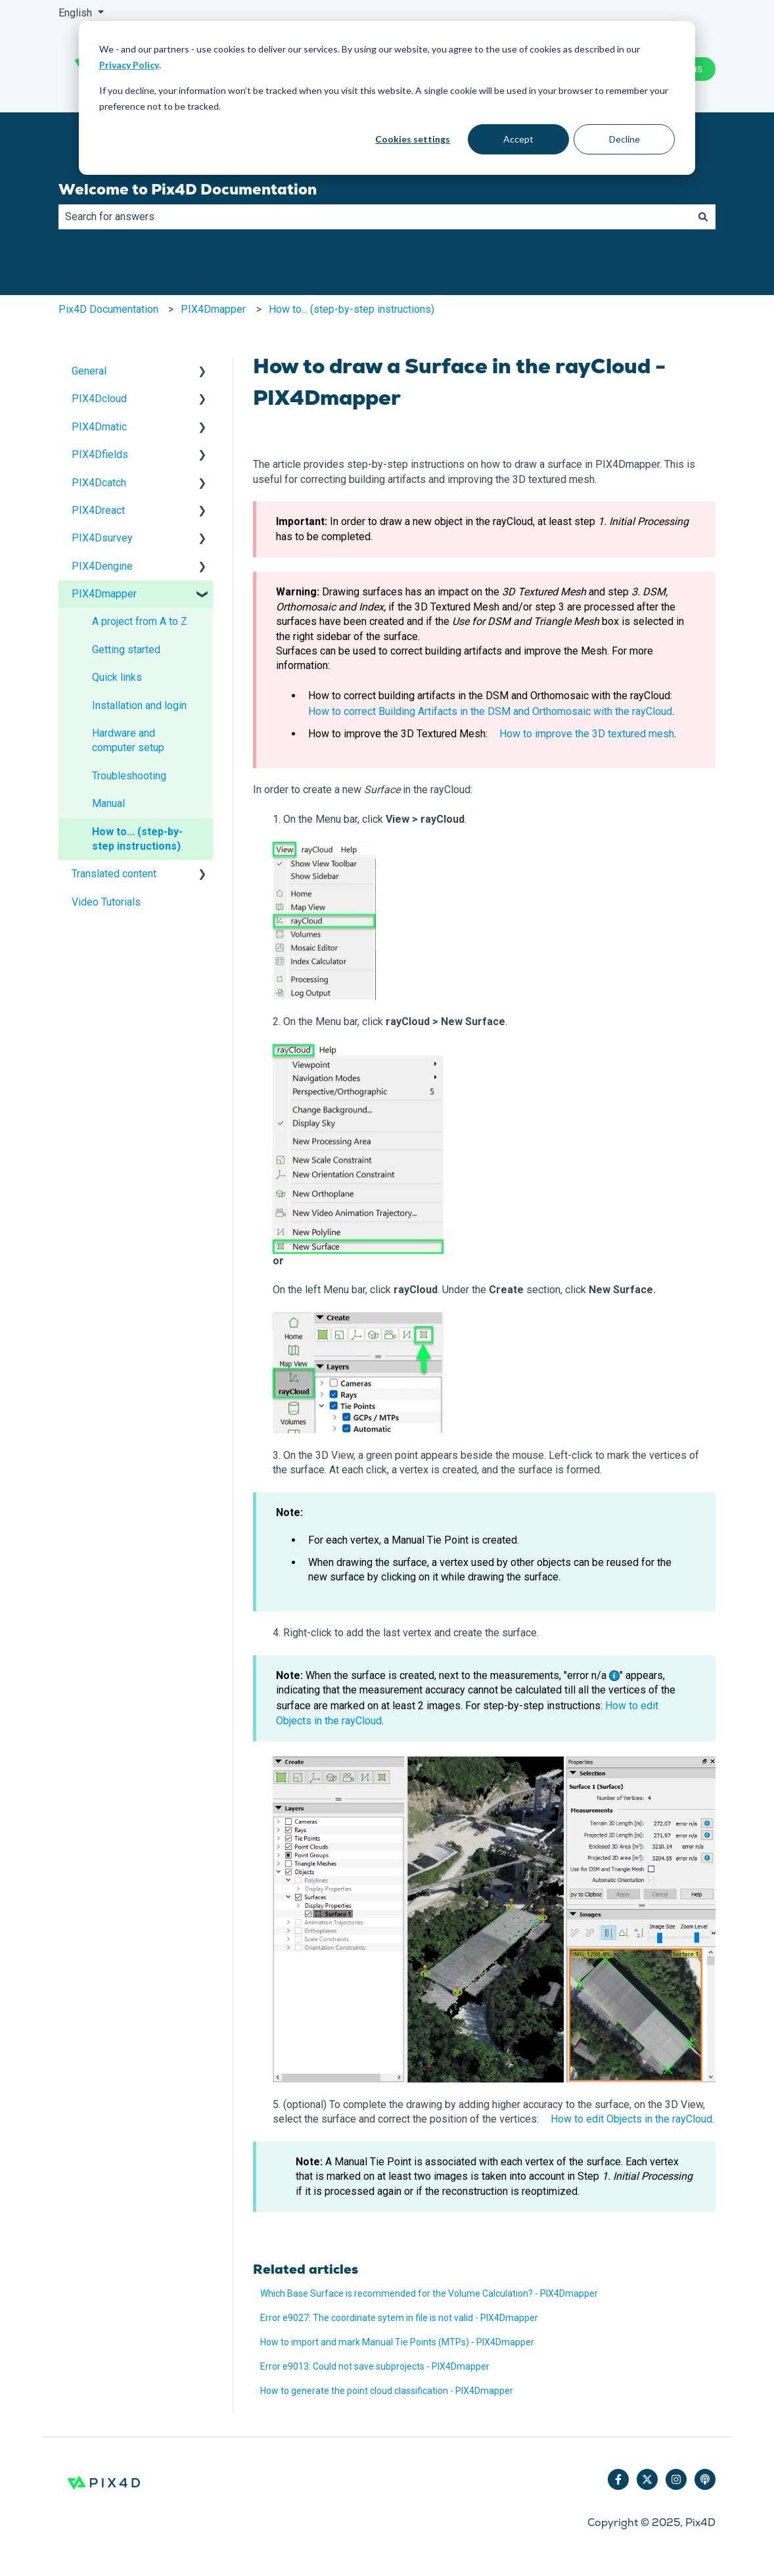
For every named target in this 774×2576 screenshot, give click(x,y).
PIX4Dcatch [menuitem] (99, 482)
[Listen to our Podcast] (705, 2479)
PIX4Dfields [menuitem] (100, 454)
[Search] (703, 216)
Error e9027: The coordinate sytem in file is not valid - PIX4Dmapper (399, 2317)
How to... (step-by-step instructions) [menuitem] (137, 838)
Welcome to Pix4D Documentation (187, 189)
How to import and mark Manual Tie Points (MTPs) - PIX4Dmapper (397, 2342)
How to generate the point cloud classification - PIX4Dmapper (386, 2390)
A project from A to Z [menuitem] (139, 621)
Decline (624, 139)
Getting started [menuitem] (126, 649)
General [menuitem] (89, 371)
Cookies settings (412, 139)
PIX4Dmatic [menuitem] (99, 427)
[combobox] (374, 216)
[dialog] (387, 98)
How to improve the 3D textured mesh (586, 733)
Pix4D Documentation (108, 309)
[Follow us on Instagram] (676, 2479)
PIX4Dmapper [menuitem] (104, 593)
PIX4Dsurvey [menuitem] (102, 538)
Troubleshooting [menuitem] (129, 776)
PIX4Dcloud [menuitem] (99, 398)
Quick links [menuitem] (117, 677)
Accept (518, 139)
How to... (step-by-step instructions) (351, 309)
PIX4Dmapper (213, 309)
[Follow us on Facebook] (618, 2479)
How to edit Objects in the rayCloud (631, 2119)
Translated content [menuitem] (114, 873)
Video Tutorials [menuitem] (106, 902)
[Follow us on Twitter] (647, 2479)
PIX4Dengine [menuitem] (102, 566)
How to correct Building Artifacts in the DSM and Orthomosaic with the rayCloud (490, 711)
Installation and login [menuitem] (139, 705)
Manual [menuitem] (108, 803)
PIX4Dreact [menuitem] (98, 510)
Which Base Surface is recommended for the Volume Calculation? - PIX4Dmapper (429, 2293)
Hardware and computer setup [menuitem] (128, 740)
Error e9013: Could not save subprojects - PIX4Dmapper (374, 2366)
